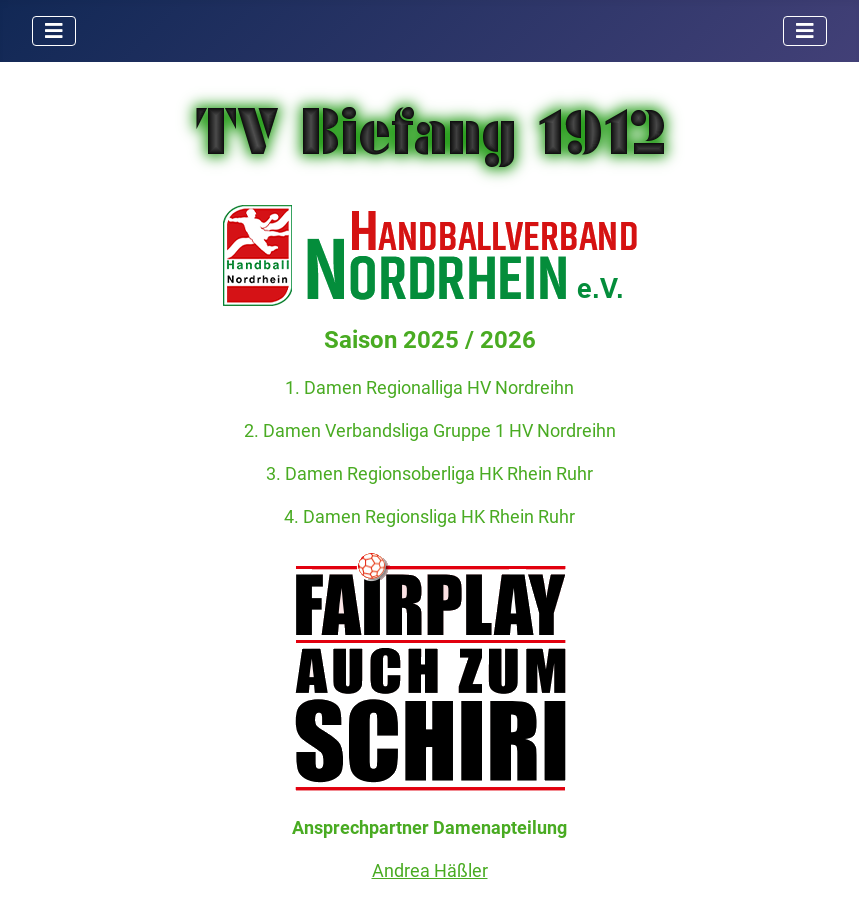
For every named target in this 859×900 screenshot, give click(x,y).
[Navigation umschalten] (54, 31)
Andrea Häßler (430, 870)
